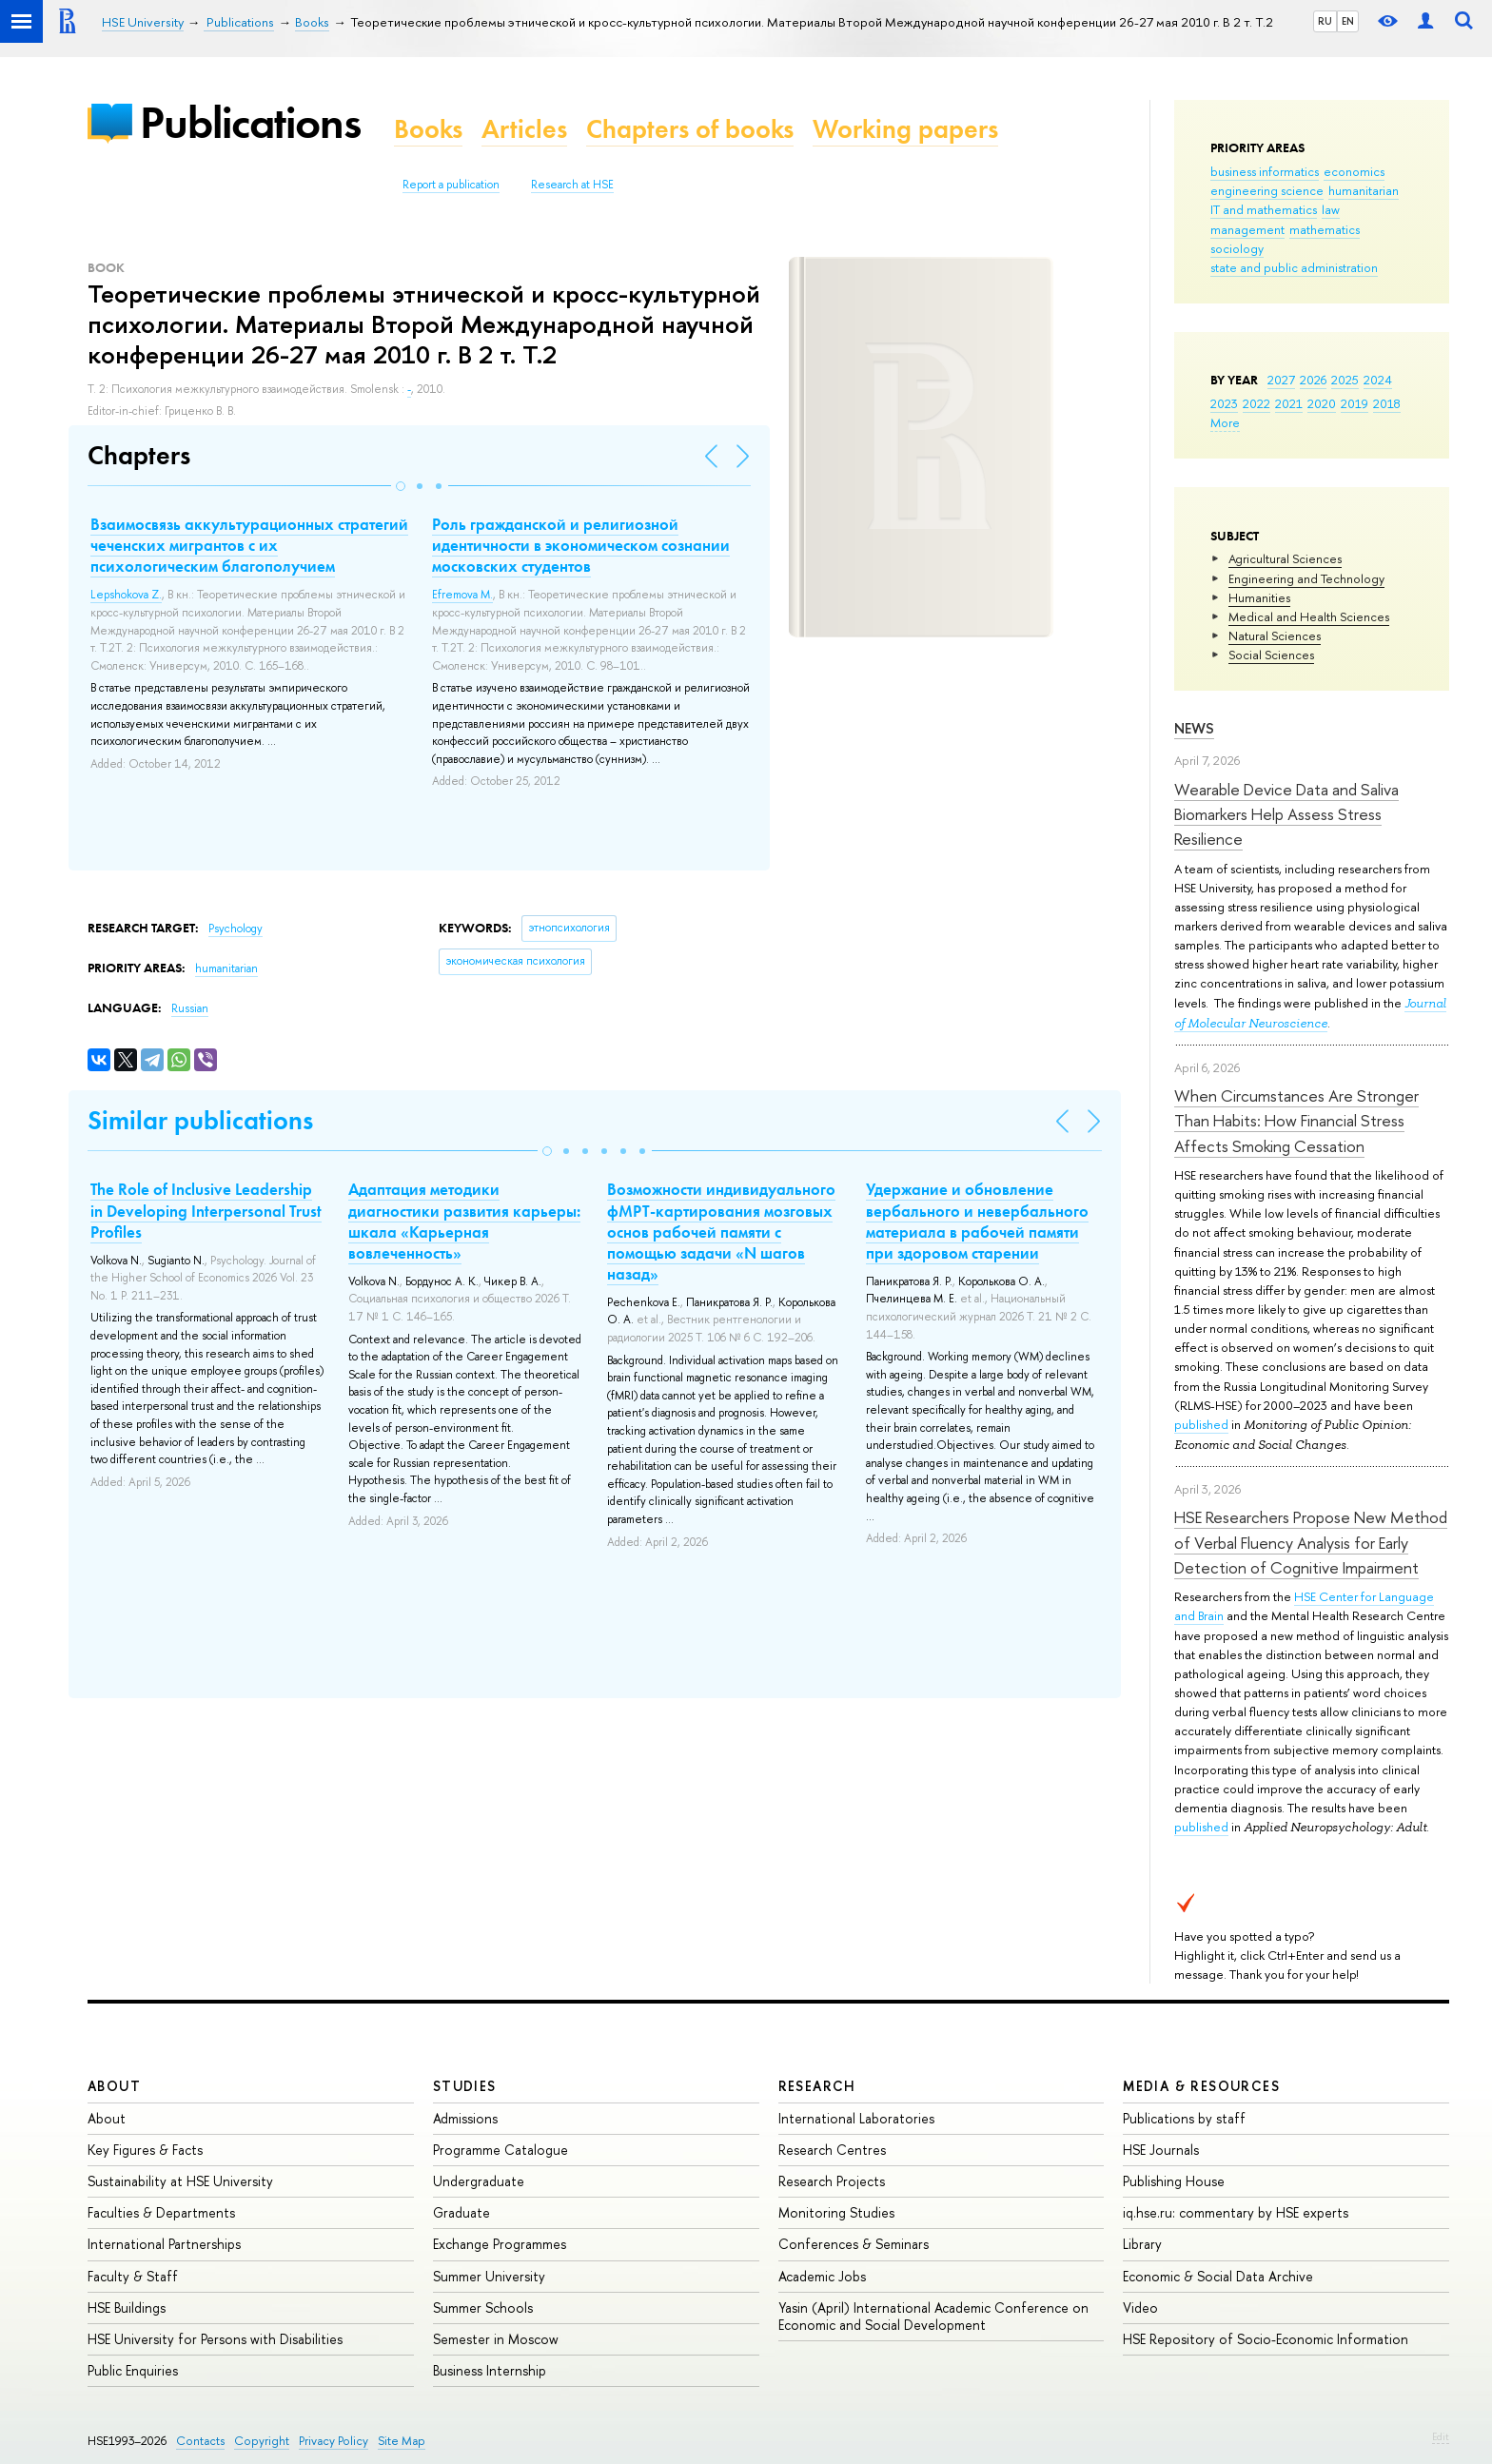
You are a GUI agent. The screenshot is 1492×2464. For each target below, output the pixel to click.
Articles (524, 129)
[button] (400, 486)
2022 (1256, 403)
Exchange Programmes (499, 2244)
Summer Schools (483, 2307)
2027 (1281, 379)
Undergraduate (478, 2181)
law (1331, 209)
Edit (1440, 2436)
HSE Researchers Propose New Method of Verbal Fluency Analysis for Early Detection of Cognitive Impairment (1310, 1542)
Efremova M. (462, 594)
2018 (1387, 403)
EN (1348, 21)
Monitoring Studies (836, 2212)
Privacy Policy (333, 2441)
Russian (189, 1008)
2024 (1378, 379)
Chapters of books (690, 129)
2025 (1345, 379)
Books (428, 129)
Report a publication (451, 184)
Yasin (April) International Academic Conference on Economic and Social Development (933, 2316)
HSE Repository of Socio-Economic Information (1265, 2339)
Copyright (261, 2441)
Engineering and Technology (1306, 578)
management (1247, 229)
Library (1142, 2244)
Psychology (235, 928)
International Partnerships (164, 2244)
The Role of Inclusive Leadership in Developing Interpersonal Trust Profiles (206, 1210)
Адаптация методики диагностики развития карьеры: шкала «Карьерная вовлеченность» (464, 1220)
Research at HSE (572, 184)
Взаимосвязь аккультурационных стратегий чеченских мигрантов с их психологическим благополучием (249, 545)
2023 (1224, 403)
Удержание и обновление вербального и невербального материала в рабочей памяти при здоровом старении (977, 1220)
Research (817, 2086)
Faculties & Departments (161, 2212)
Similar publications (200, 1120)
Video (1140, 2307)
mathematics (1324, 229)
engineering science (1267, 190)
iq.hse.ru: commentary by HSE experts (1235, 2212)
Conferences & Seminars (853, 2244)
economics (1354, 171)
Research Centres (832, 2150)
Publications (250, 122)
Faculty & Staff (133, 2276)
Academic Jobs (822, 2276)
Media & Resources (1201, 2086)
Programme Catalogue (500, 2150)
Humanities (1259, 597)
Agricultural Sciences (1285, 558)
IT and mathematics (1263, 209)
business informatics (1264, 171)
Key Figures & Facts (145, 2150)
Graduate (461, 2212)
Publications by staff (1184, 2118)
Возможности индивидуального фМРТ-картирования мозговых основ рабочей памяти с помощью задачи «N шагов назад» (721, 1231)
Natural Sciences (1274, 635)
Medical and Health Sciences (1308, 616)
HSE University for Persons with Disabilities (215, 2339)
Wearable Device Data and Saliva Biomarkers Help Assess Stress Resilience (1286, 814)
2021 (1289, 403)
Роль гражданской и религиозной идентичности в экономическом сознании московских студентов (581, 545)
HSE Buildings (127, 2307)
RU (1325, 21)
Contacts (200, 2441)
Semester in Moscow (496, 2339)
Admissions (465, 2118)
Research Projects (831, 2181)
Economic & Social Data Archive (1218, 2276)
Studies (465, 2086)
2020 (1321, 403)
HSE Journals (1161, 2150)
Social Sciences (1271, 654)
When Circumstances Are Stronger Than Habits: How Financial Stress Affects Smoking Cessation (1296, 1121)
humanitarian (1363, 190)
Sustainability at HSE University (180, 2181)
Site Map (401, 2441)
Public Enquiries (133, 2370)
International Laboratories (856, 2118)
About (114, 2086)
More (1225, 422)
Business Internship (489, 2370)
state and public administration (1294, 267)
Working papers (905, 129)
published (1201, 1424)
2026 (1313, 379)
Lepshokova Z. (126, 594)
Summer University (489, 2276)
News (1194, 728)
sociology (1237, 248)
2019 (1354, 403)
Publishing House (1174, 2181)
